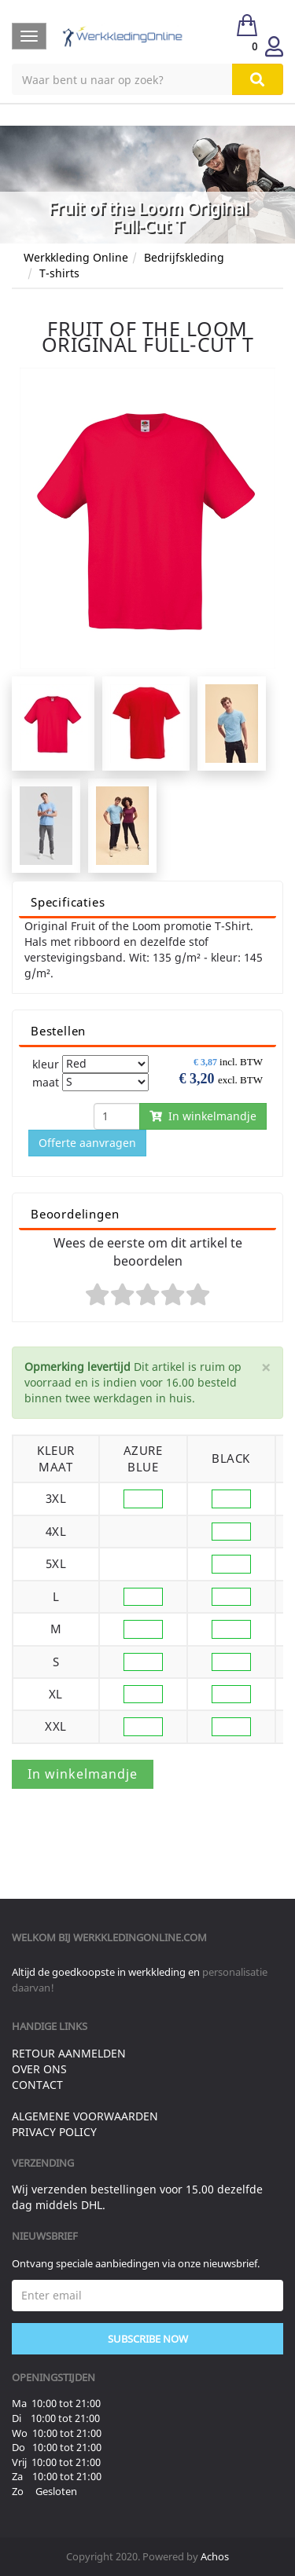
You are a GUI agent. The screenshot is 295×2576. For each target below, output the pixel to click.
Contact (37, 2084)
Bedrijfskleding (184, 257)
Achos (215, 2556)
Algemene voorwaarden (85, 2116)
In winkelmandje (202, 1115)
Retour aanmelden (69, 2053)
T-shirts (59, 273)
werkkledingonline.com (140, 1937)
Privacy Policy (54, 2131)
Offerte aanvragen (87, 1142)
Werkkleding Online (76, 257)
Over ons (39, 2068)
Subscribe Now (148, 2339)
